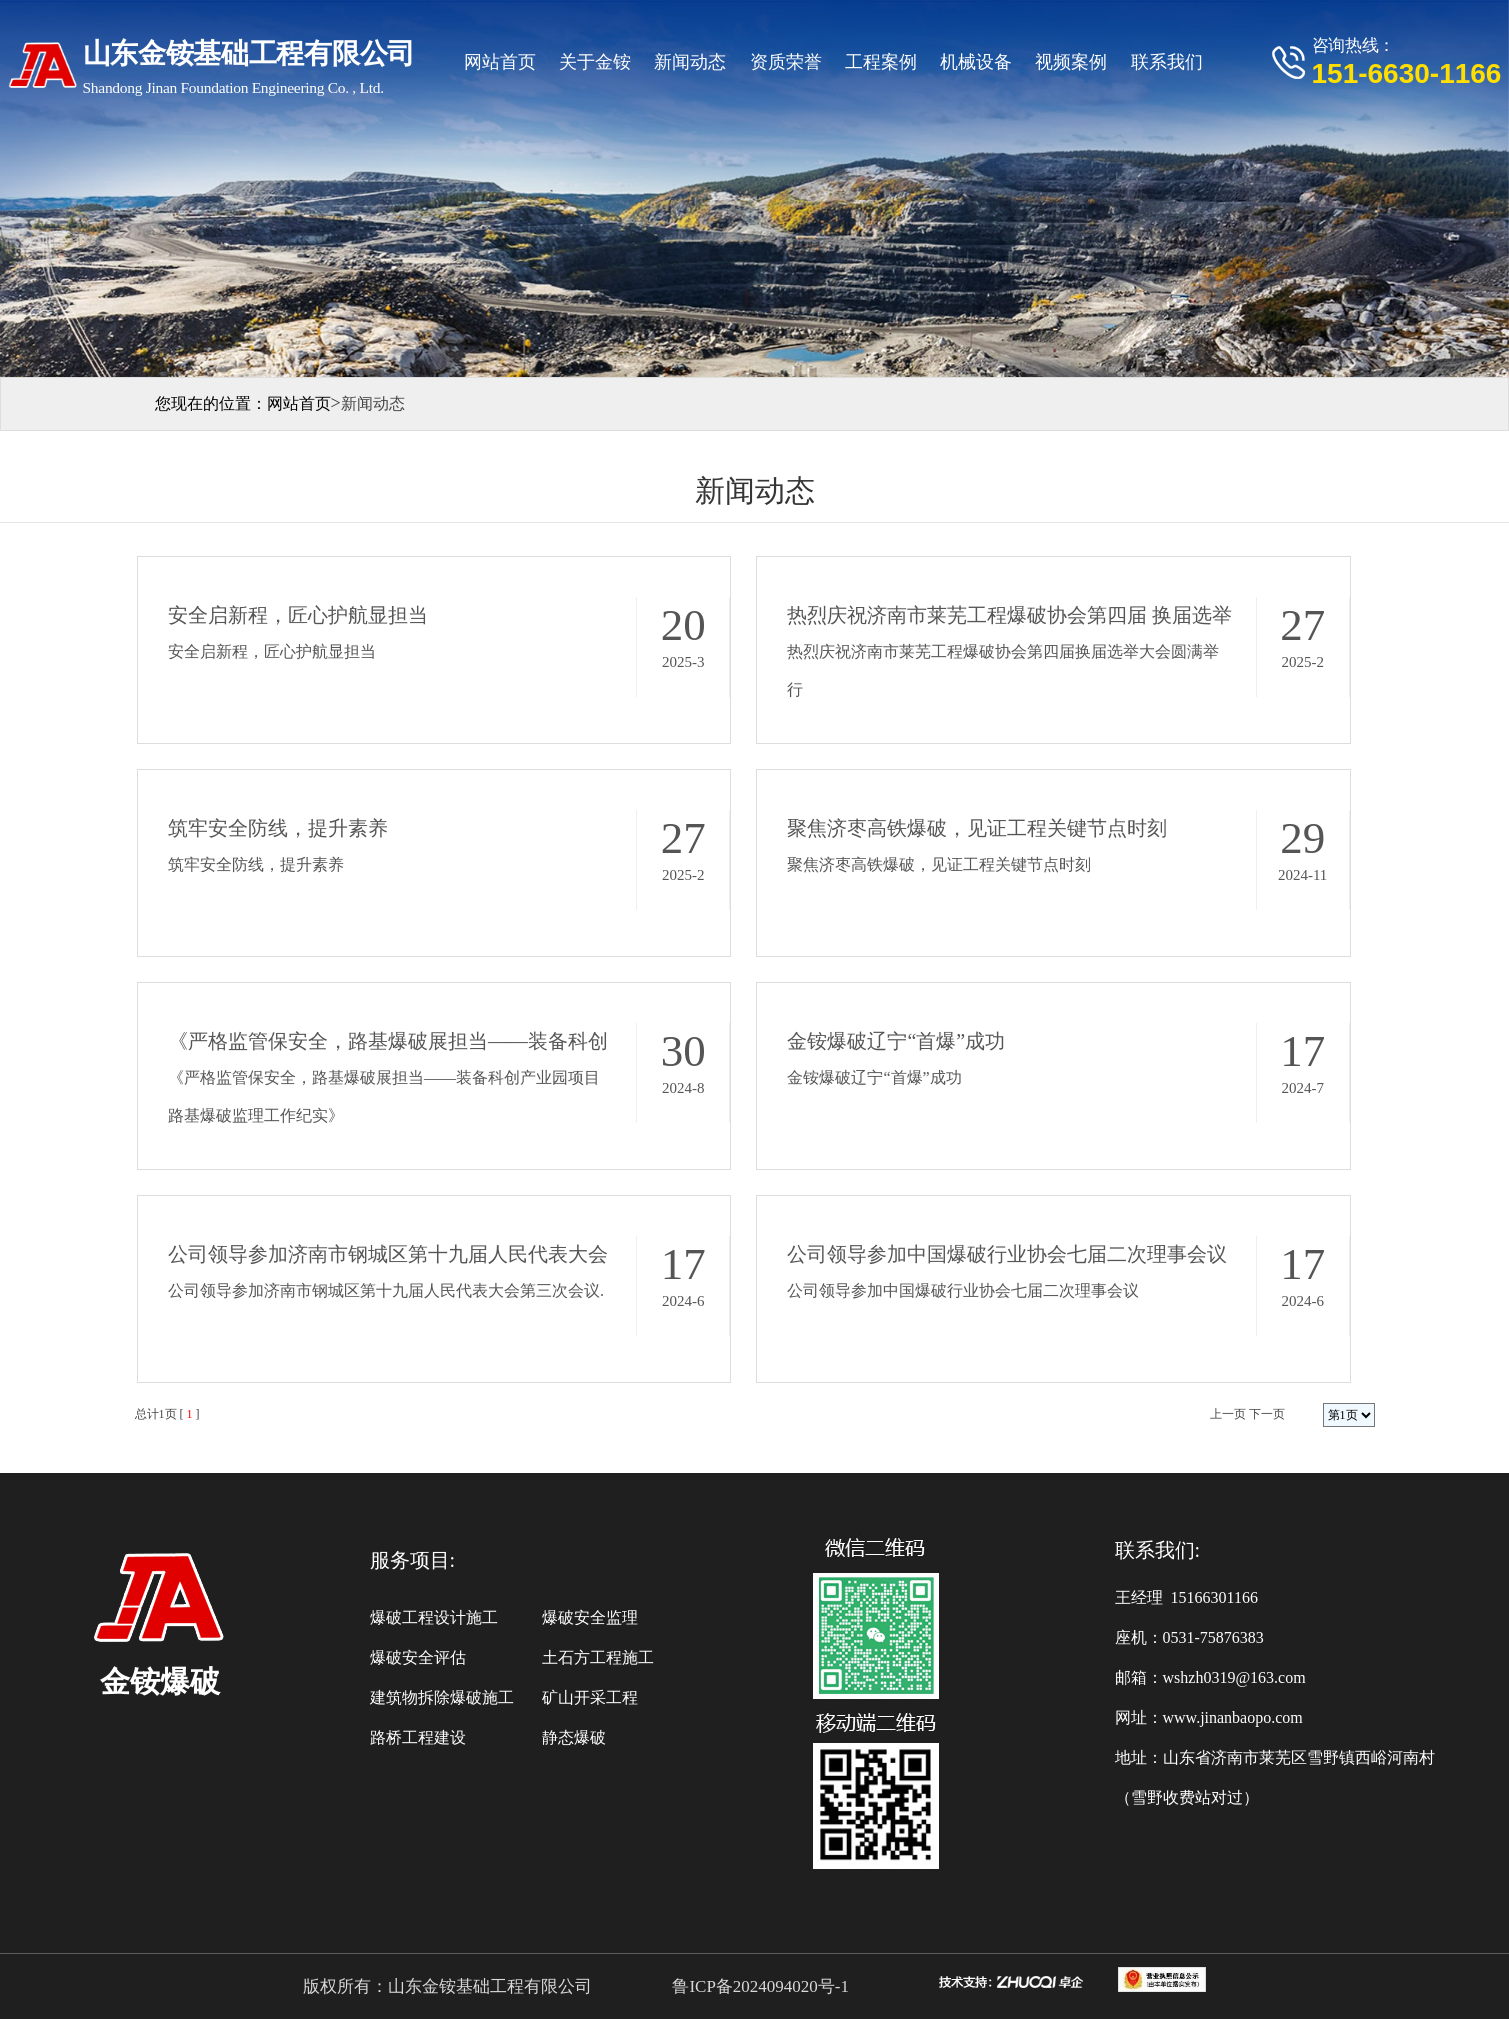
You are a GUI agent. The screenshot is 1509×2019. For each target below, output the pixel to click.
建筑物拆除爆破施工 (442, 1697)
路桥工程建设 (418, 1737)
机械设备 (976, 62)
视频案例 (1071, 62)
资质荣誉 (786, 62)
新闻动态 (690, 62)
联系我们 (1167, 62)
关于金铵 (595, 62)
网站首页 (500, 62)
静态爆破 (574, 1737)
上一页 (1228, 1414)
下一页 (1267, 1414)
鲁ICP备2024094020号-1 (758, 1986)
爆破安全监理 (590, 1617)
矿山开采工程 (590, 1697)
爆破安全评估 (418, 1657)
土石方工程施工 (598, 1657)
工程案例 (881, 62)
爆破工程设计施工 (434, 1617)
